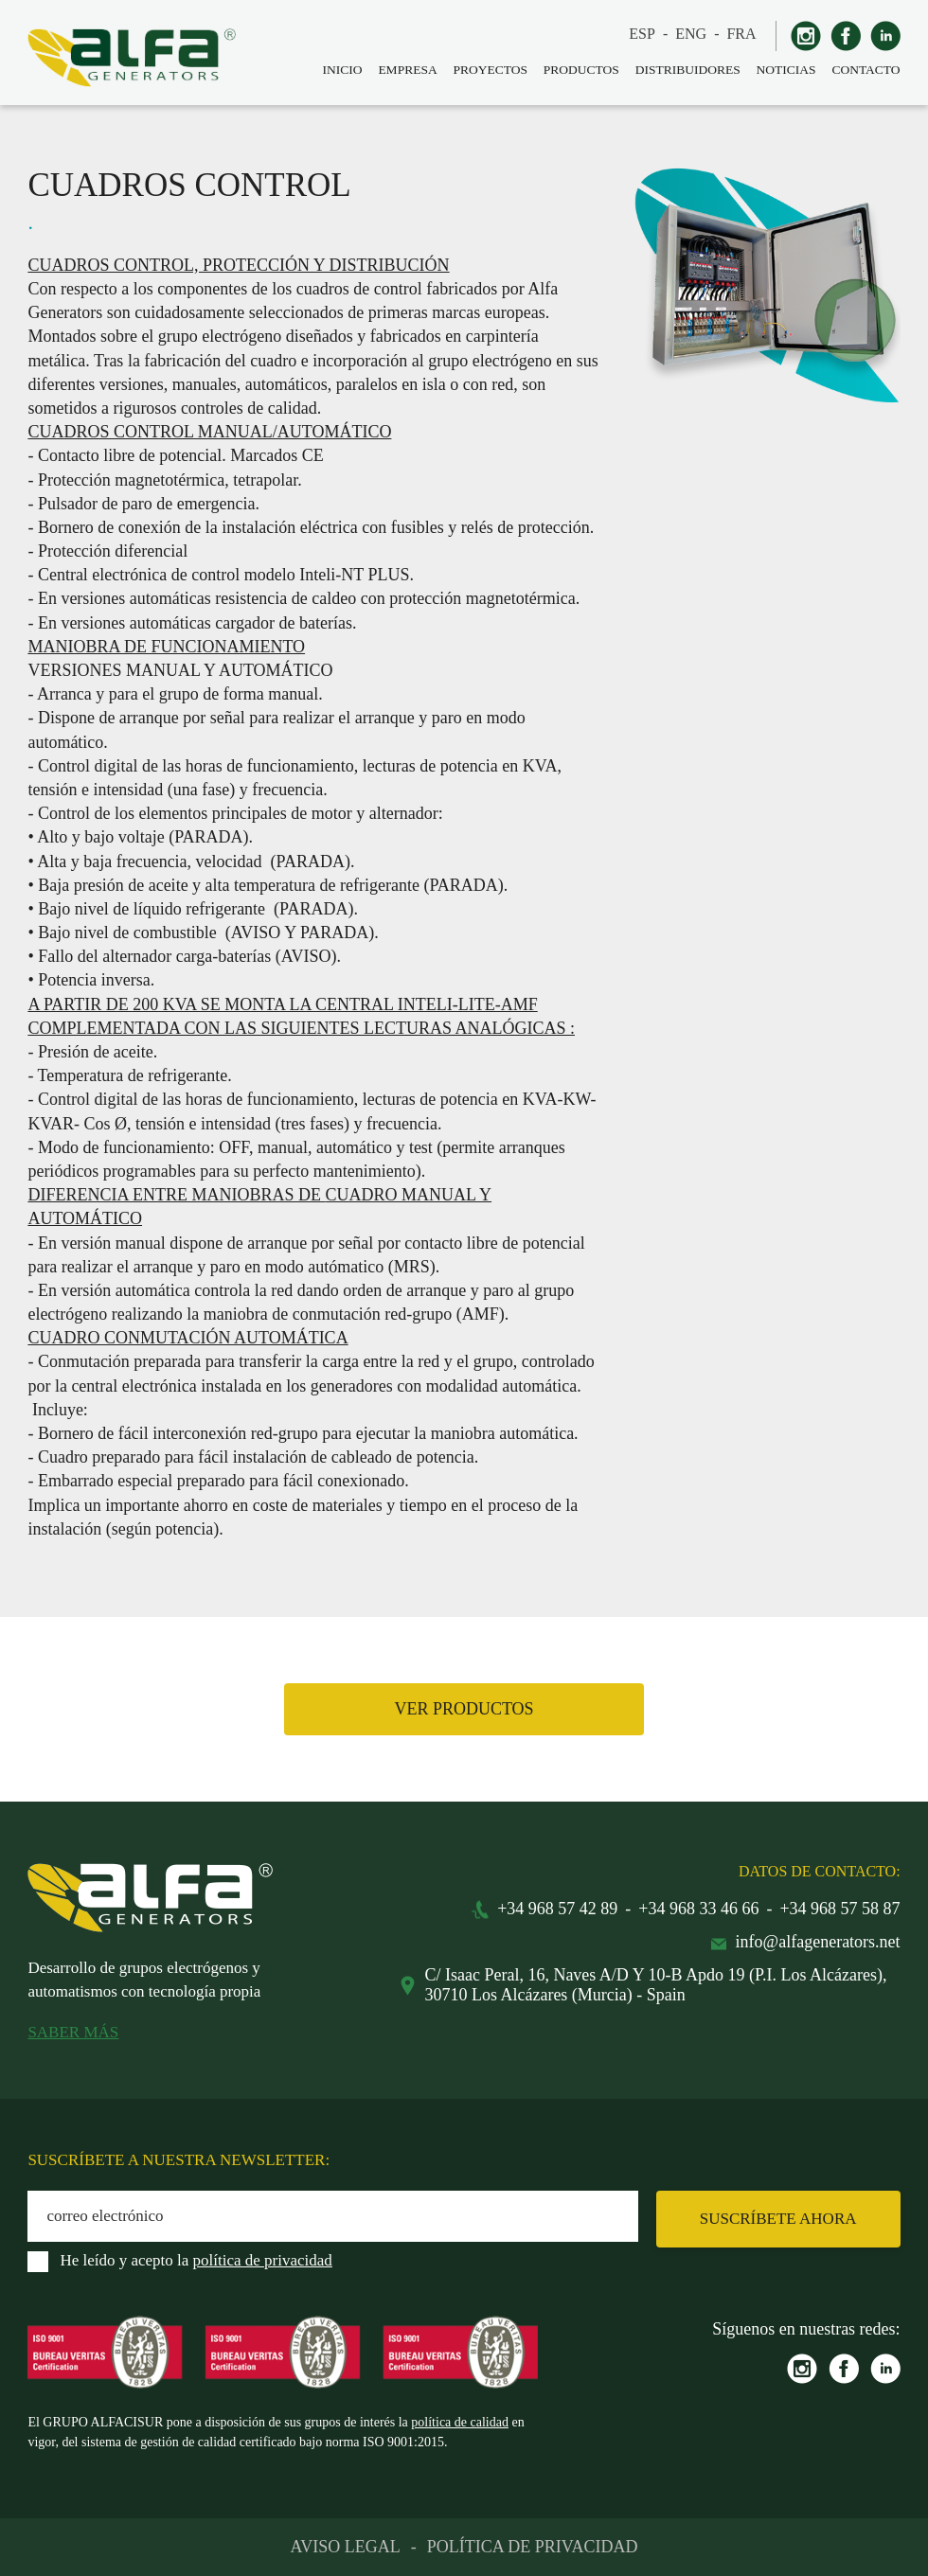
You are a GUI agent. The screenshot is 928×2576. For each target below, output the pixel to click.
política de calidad (460, 2422)
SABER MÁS (72, 2032)
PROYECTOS (490, 69)
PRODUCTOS (581, 69)
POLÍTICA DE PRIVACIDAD (532, 2546)
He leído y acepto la (195, 2260)
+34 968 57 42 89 (557, 1908)
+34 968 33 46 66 (698, 1908)
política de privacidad (262, 2260)
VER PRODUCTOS (463, 1708)
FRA (741, 34)
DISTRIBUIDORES (688, 69)
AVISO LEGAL (346, 2546)
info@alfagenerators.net (818, 1941)
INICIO (343, 69)
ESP (642, 34)
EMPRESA (407, 69)
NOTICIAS (786, 69)
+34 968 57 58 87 (839, 1908)
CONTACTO (865, 69)
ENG (690, 34)
